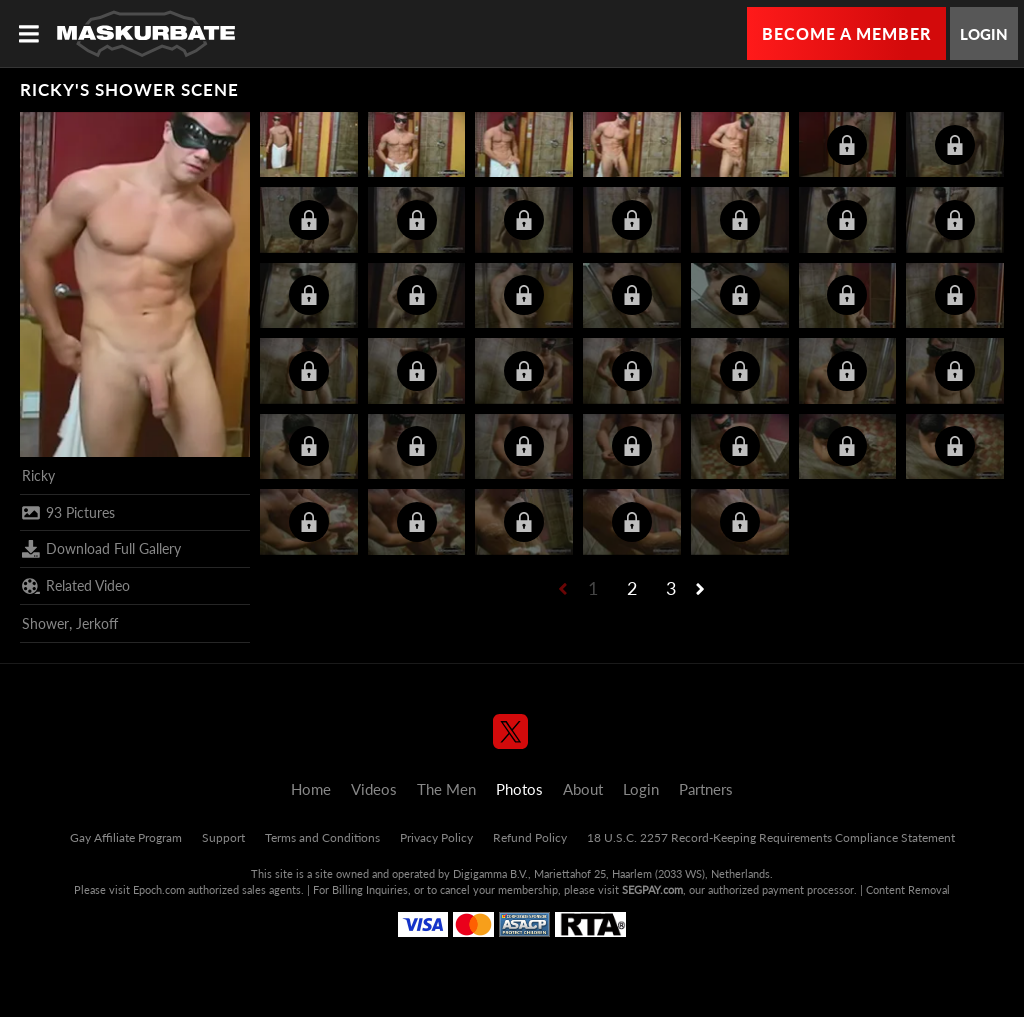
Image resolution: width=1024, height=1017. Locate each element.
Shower (45, 623)
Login (984, 34)
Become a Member (846, 33)
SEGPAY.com (652, 889)
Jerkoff (97, 623)
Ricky (38, 475)
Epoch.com (159, 889)
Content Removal (908, 889)
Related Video (76, 586)
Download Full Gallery (101, 549)
